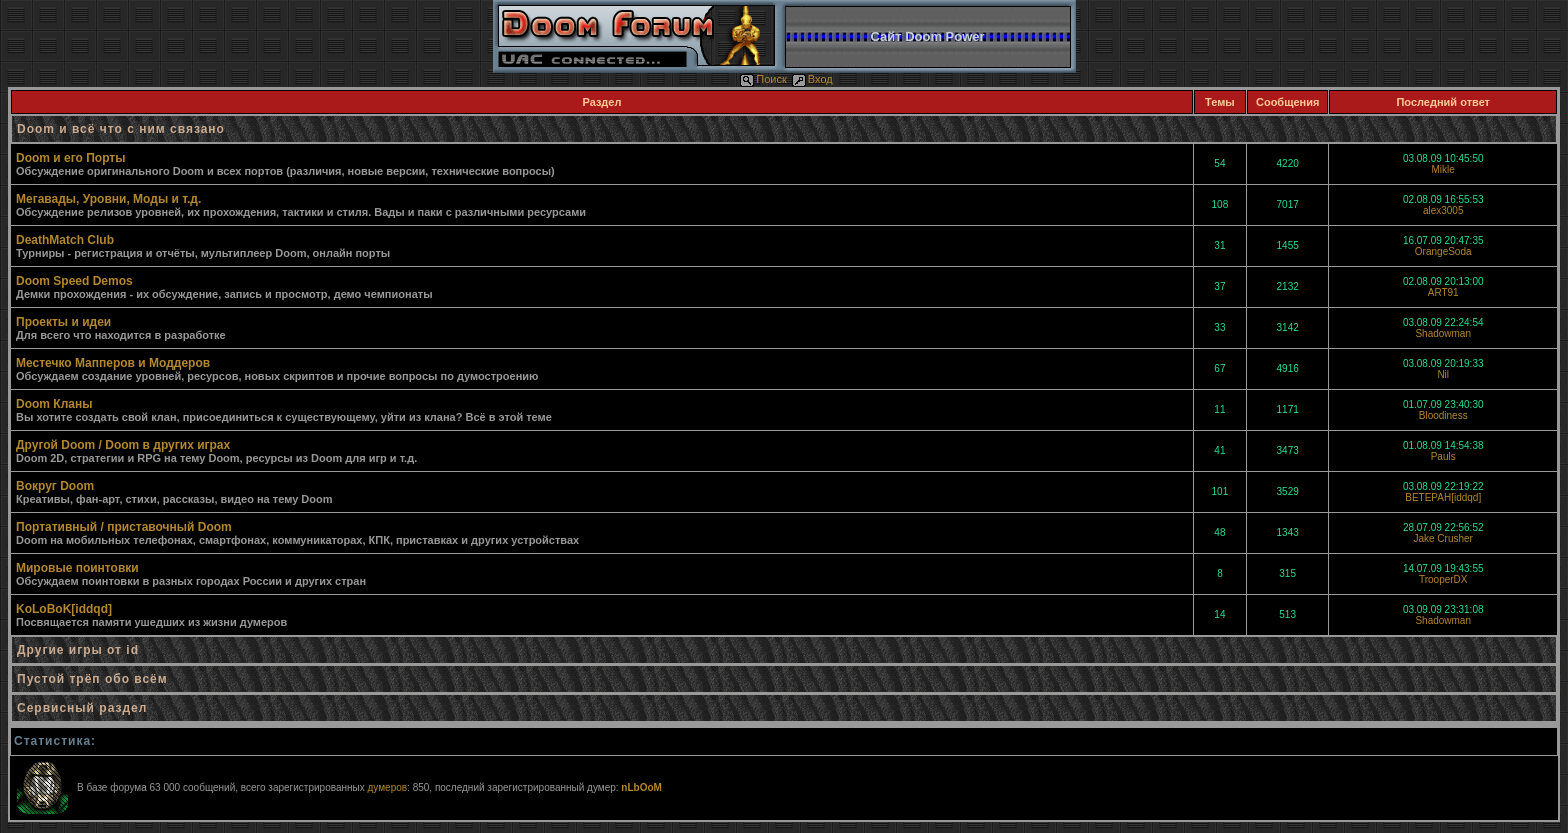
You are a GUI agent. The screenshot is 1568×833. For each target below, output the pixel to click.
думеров (387, 787)
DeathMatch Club (65, 240)
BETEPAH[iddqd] (1443, 497)
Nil (1443, 374)
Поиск (763, 79)
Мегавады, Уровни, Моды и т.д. (108, 199)
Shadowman (1443, 333)
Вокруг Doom (55, 486)
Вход (812, 79)
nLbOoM (641, 787)
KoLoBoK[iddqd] (64, 609)
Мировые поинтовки (77, 568)
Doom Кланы (54, 404)
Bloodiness (1443, 415)
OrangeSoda (1443, 251)
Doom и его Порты (70, 158)
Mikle (1443, 169)
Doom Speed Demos (74, 281)
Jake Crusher (1442, 538)
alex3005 (1443, 210)
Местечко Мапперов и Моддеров (113, 363)
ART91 (1443, 292)
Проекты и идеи (63, 322)
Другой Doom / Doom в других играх (123, 445)
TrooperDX (1443, 579)
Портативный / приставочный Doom (124, 527)
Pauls (1443, 456)
